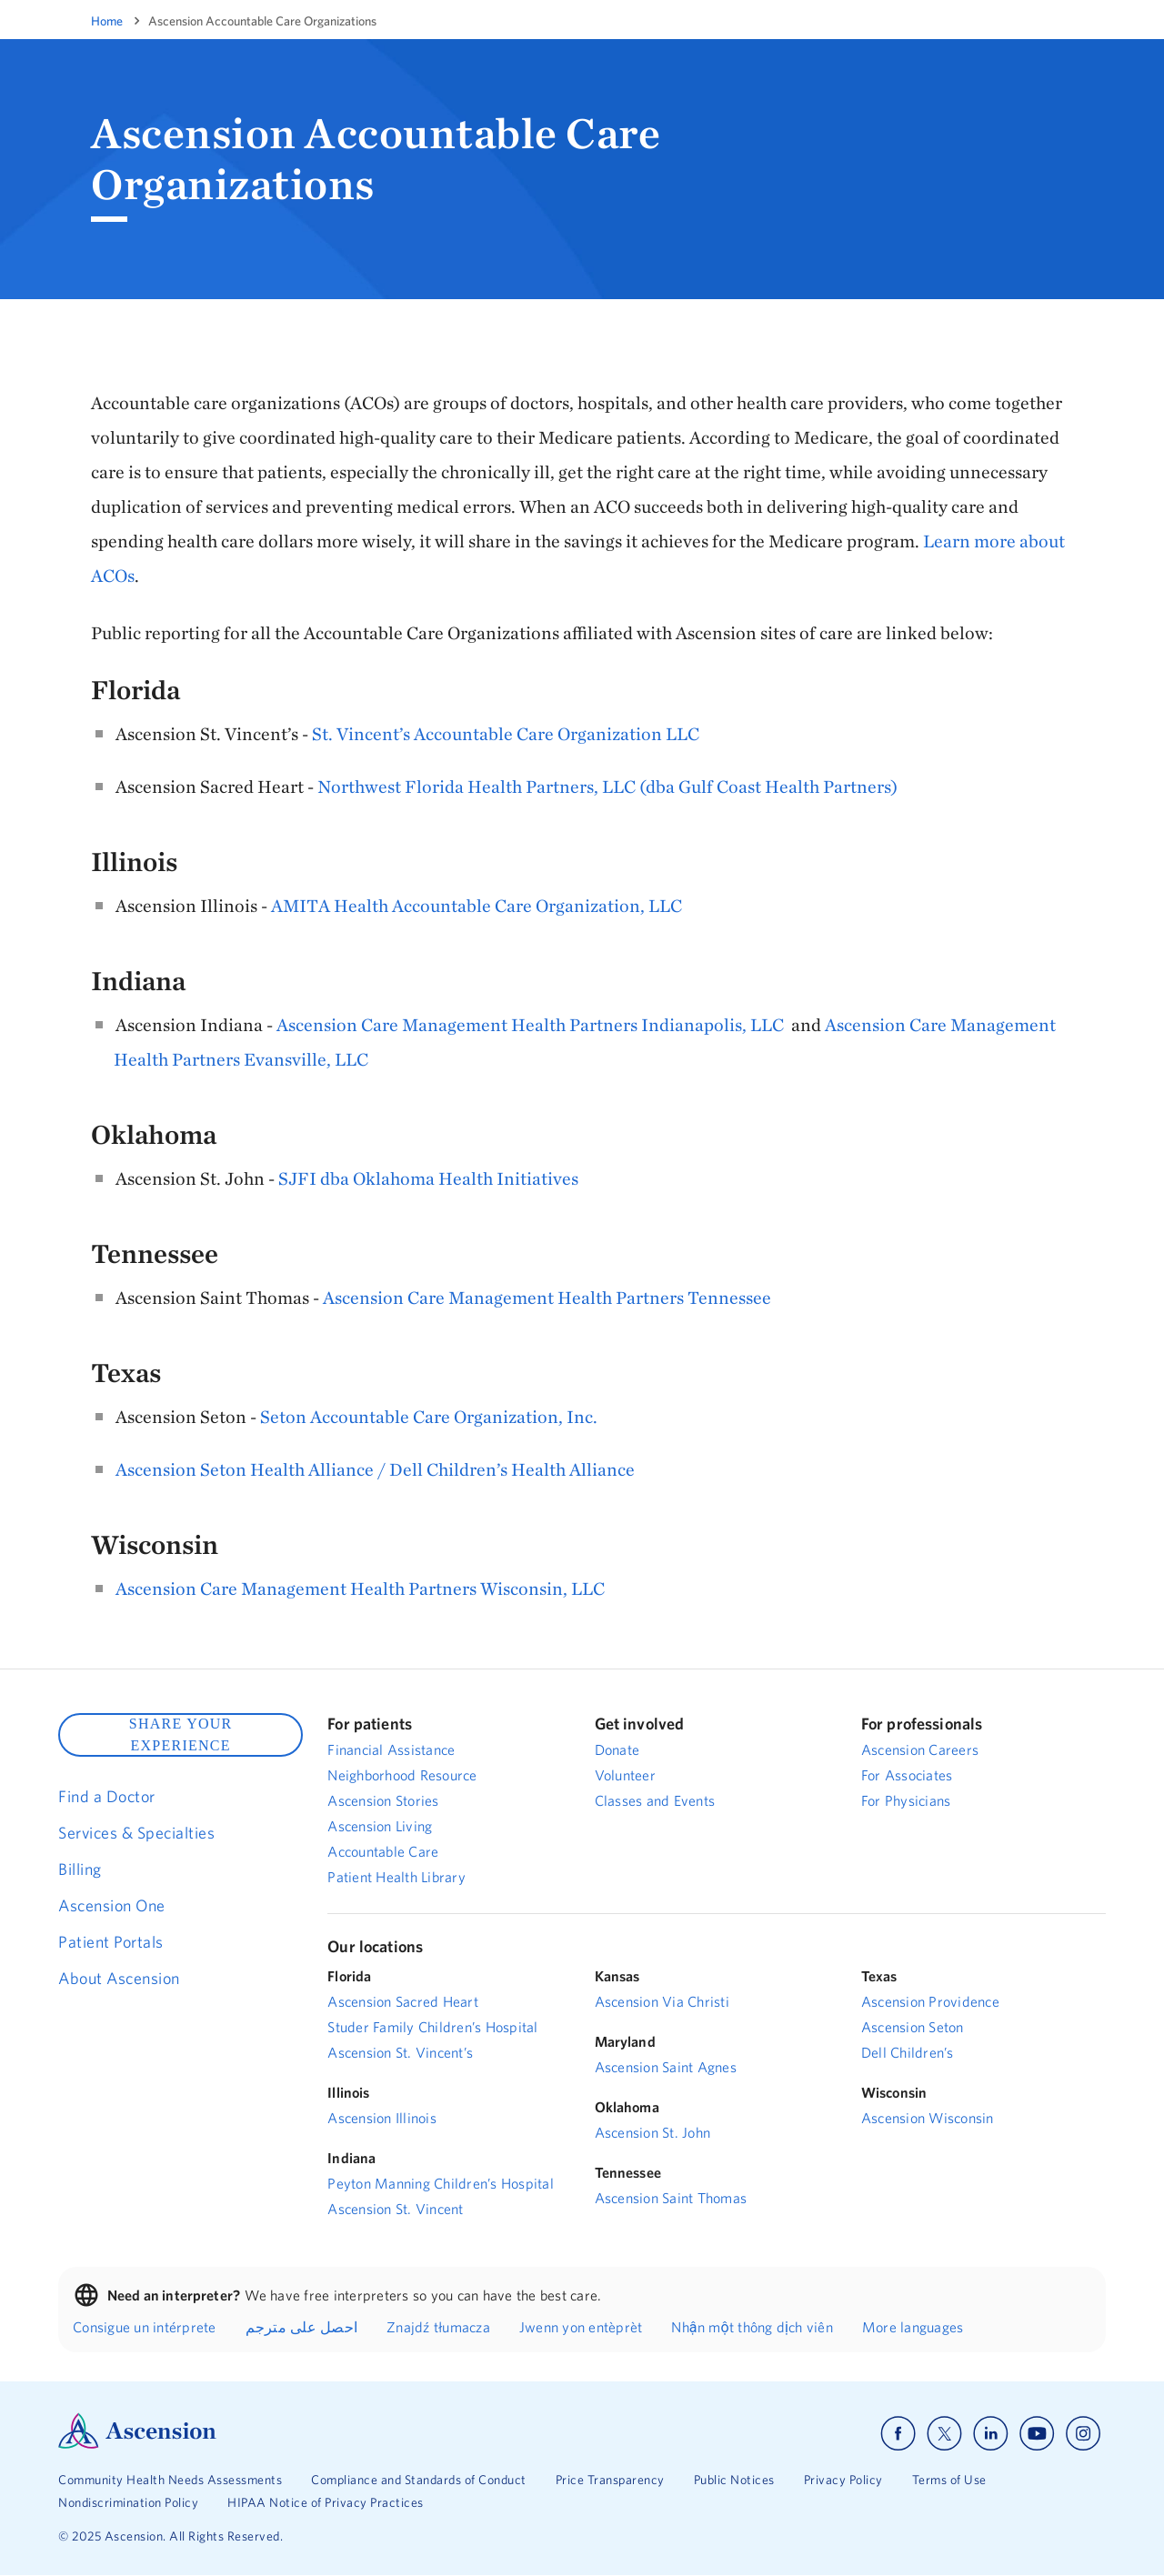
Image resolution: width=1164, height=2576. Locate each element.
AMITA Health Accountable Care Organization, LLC (476, 905)
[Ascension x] (944, 2433)
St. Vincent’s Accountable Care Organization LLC (505, 733)
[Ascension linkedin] (990, 2433)
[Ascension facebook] (898, 2433)
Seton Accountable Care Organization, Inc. (428, 1416)
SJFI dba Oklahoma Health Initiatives (428, 1178)
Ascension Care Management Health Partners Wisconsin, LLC (360, 1588)
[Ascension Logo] (137, 2444)
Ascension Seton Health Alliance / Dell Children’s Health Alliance (375, 1469)
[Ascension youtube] (1037, 2433)
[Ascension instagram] (1083, 2433)
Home (107, 21)
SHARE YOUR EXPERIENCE (181, 1734)
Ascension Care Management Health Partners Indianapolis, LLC (530, 1024)
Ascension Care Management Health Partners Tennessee (547, 1297)
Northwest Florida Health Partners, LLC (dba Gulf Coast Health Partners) (607, 786)
